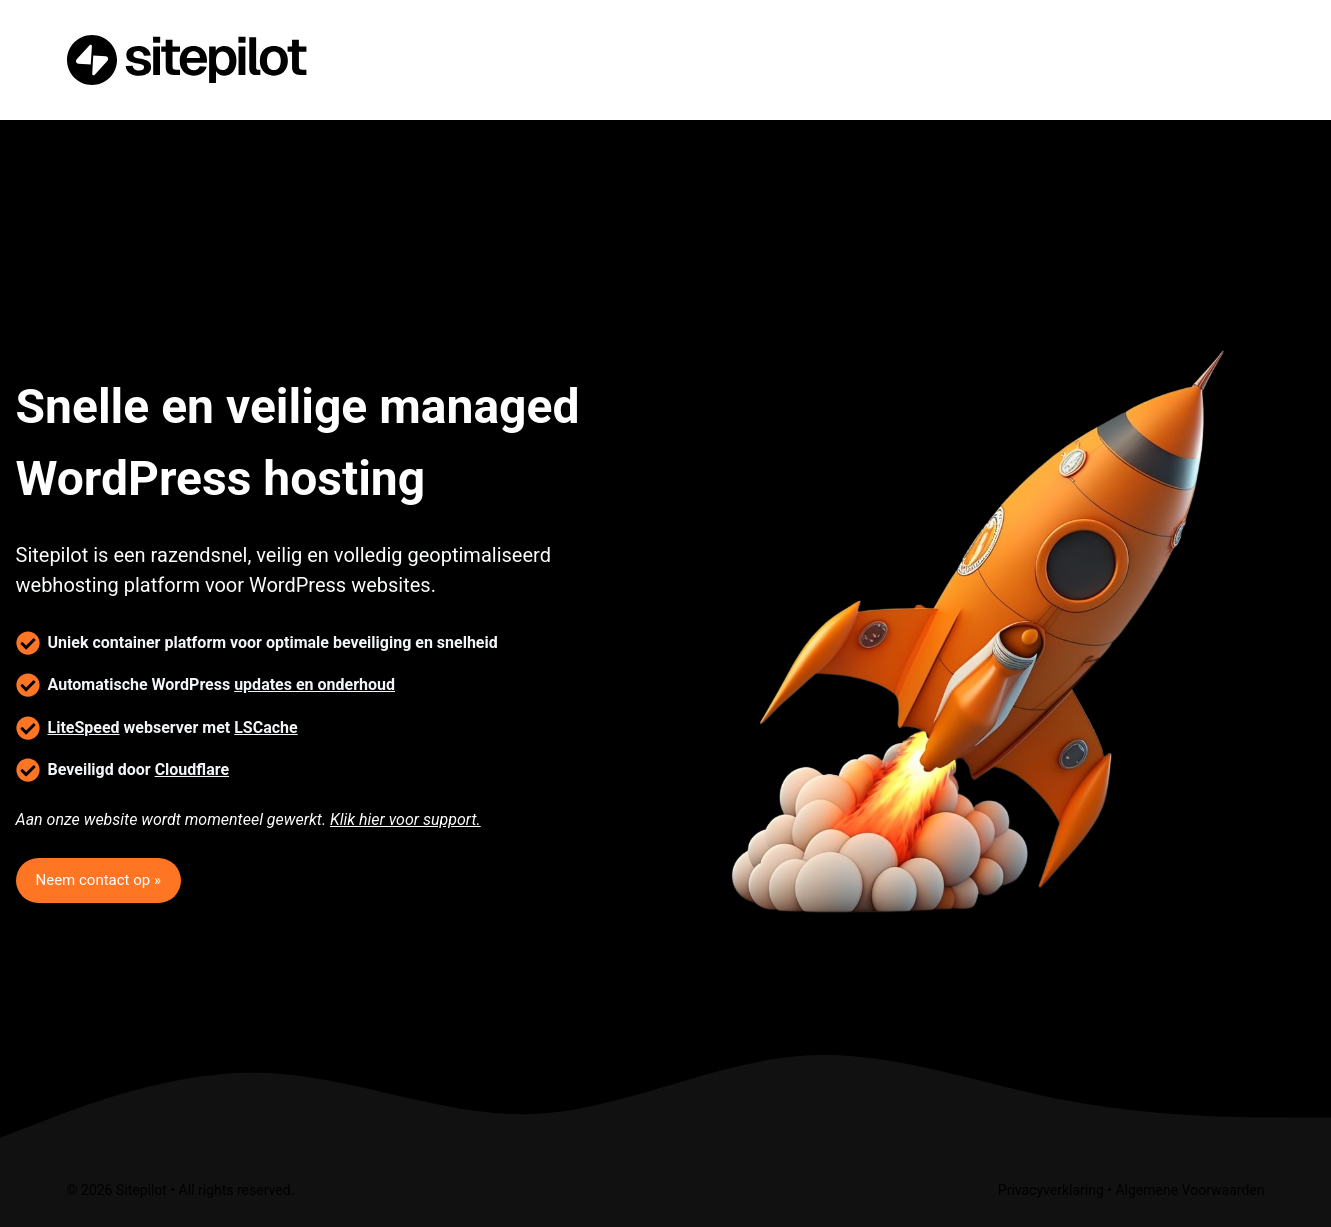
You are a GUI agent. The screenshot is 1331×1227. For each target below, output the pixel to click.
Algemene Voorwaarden (1189, 1190)
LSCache (265, 727)
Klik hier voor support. (405, 819)
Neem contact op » (98, 880)
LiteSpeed (84, 727)
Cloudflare (192, 769)
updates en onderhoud (314, 684)
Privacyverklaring (1051, 1190)
